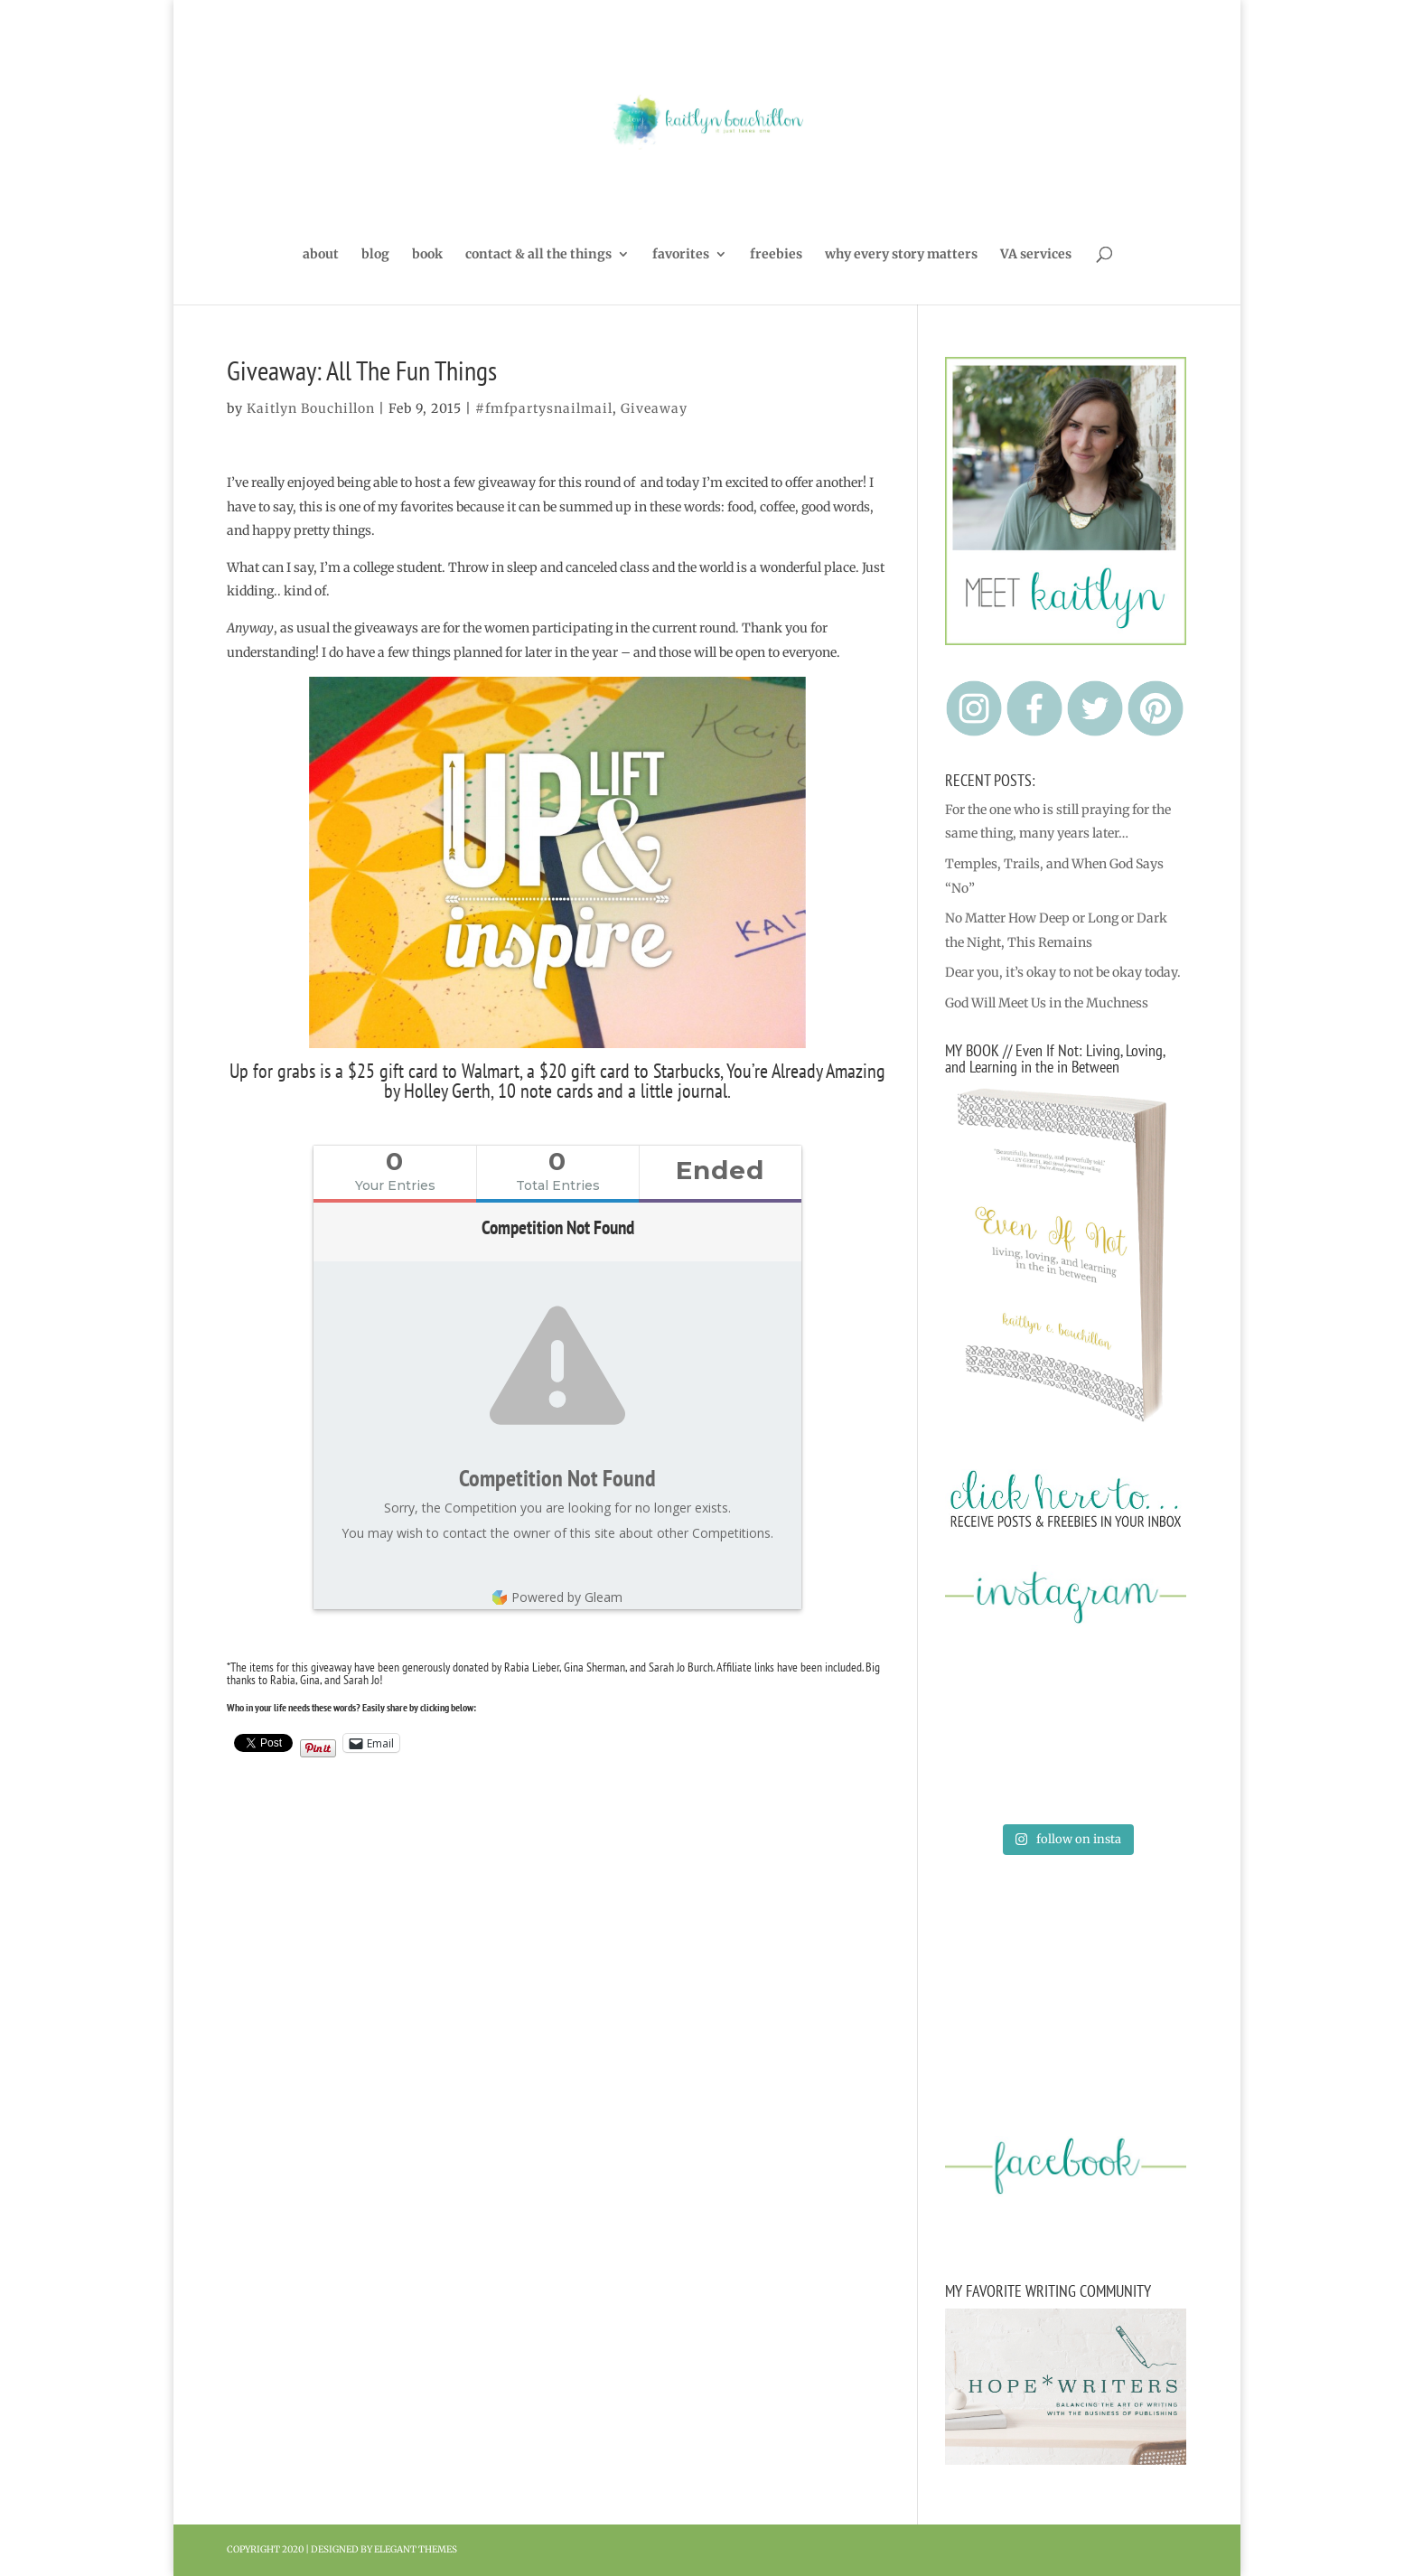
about (321, 255)
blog (375, 255)
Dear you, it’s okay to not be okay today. (1063, 972)
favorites (680, 255)
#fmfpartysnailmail (544, 408)
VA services (1035, 255)
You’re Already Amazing (805, 1070)
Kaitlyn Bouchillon (311, 408)
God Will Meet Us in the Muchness (1046, 1003)
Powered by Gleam (557, 1597)
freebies (776, 255)
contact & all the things (538, 255)
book (427, 255)
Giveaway (654, 408)
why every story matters (901, 255)
